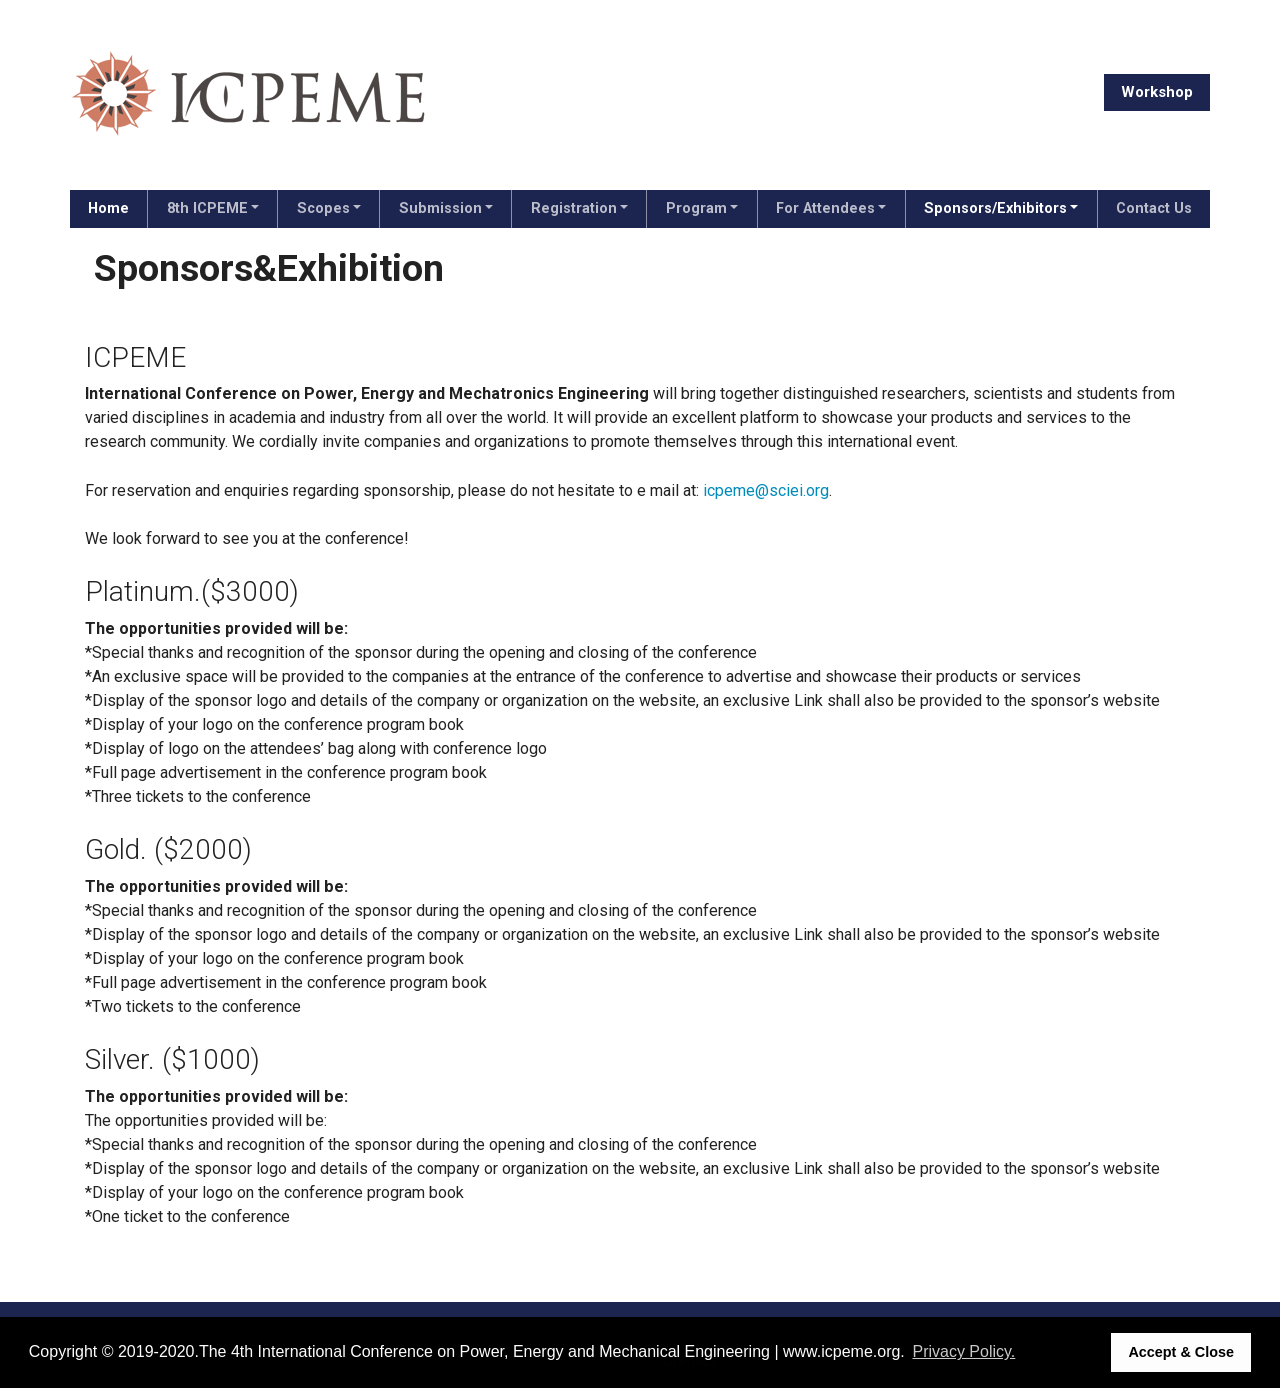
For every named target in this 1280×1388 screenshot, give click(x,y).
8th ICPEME (207, 208)
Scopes (323, 208)
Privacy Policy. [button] (963, 1351)
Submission (440, 208)
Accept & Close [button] (1181, 1352)
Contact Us (1154, 208)
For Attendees (825, 208)
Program (696, 208)
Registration (574, 208)
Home (108, 208)
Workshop (1157, 92)
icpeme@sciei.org (766, 490)
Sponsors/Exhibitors (995, 208)
